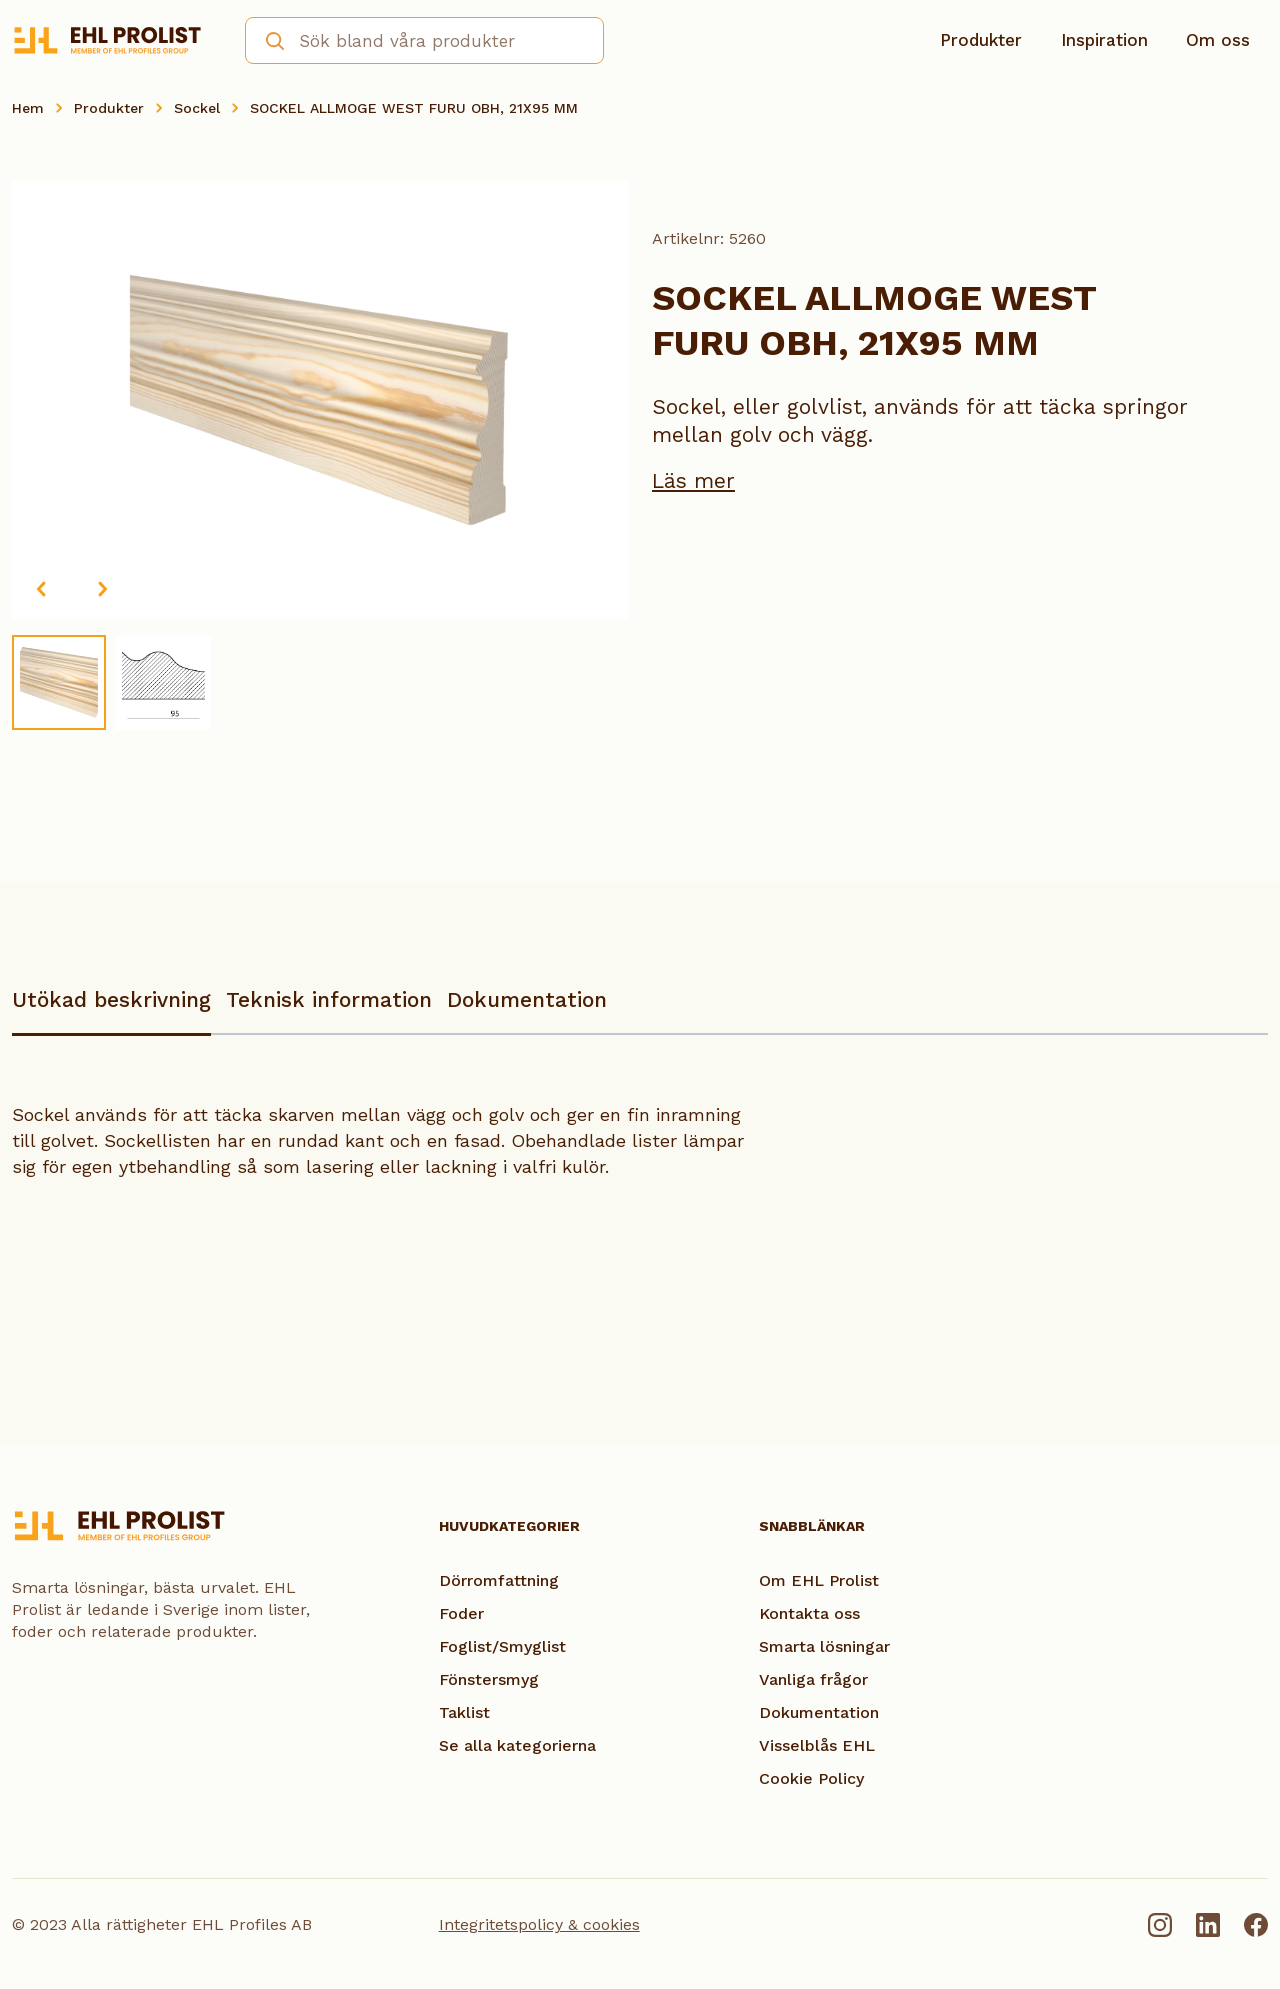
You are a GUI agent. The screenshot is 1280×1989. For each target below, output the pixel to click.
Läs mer (693, 480)
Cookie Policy (811, 1778)
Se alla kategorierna (517, 1745)
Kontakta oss (809, 1613)
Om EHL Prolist (819, 1580)
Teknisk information (329, 999)
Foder (461, 1613)
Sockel (197, 108)
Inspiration (1104, 40)
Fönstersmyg (489, 1679)
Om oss (1218, 40)
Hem (28, 108)
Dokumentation (527, 999)
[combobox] (424, 40)
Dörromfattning (499, 1580)
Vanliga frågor (813, 1679)
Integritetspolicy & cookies (539, 1924)
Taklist (464, 1712)
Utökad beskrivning (111, 999)
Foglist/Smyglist (502, 1646)
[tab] (111, 1009)
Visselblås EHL (817, 1745)
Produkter (981, 40)
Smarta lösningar (824, 1646)
